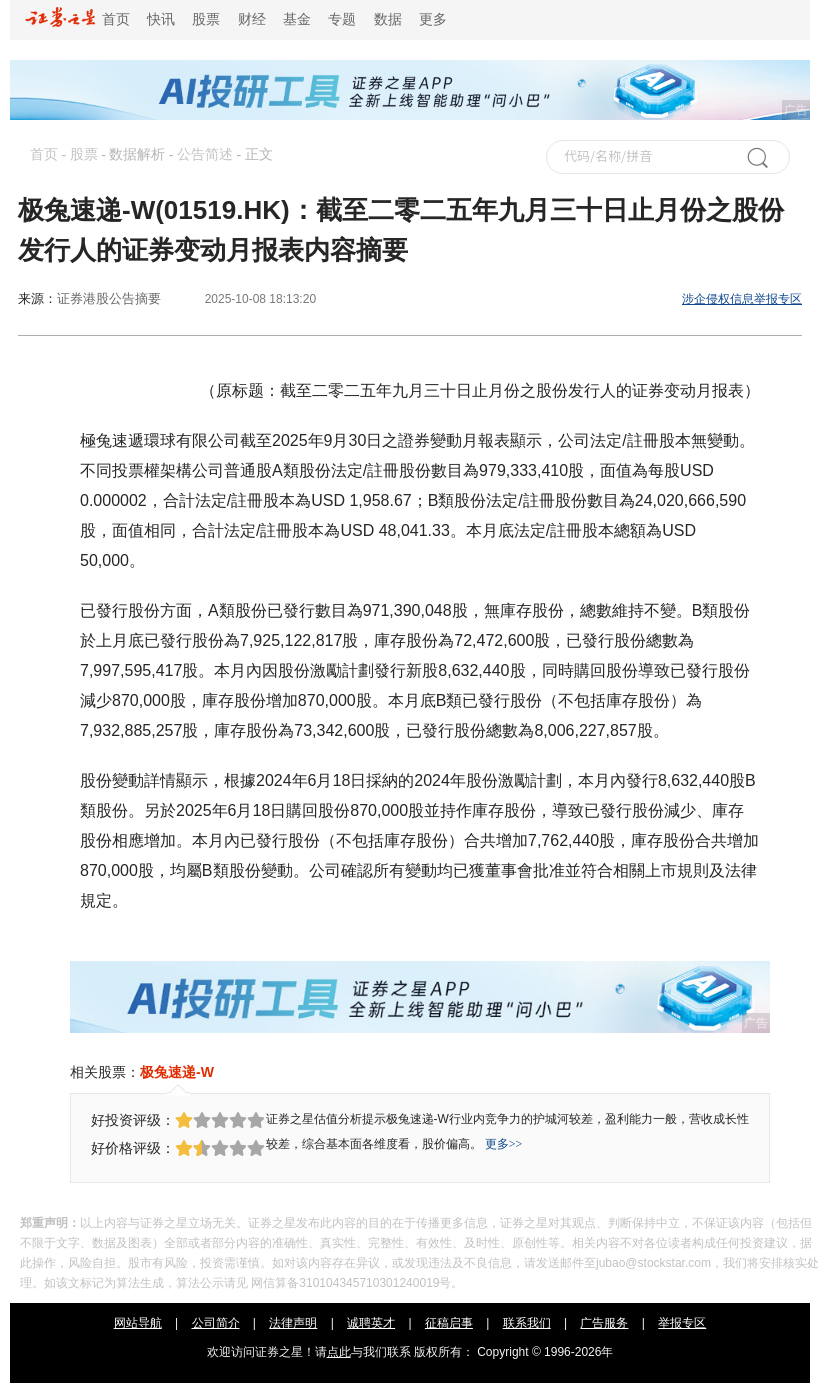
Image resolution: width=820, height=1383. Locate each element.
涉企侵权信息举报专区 (742, 299)
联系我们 (527, 1323)
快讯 (161, 19)
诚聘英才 (371, 1323)
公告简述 (205, 154)
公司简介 (216, 1323)
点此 (339, 1352)
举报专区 (682, 1323)
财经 (252, 19)
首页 (77, 19)
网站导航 (138, 1323)
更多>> (504, 1144)
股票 (206, 19)
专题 (342, 19)
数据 (388, 19)
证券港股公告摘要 (109, 298)
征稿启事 (449, 1323)
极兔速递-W (177, 1072)
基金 (297, 19)
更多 (433, 19)
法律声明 (293, 1323)
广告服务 (604, 1323)
